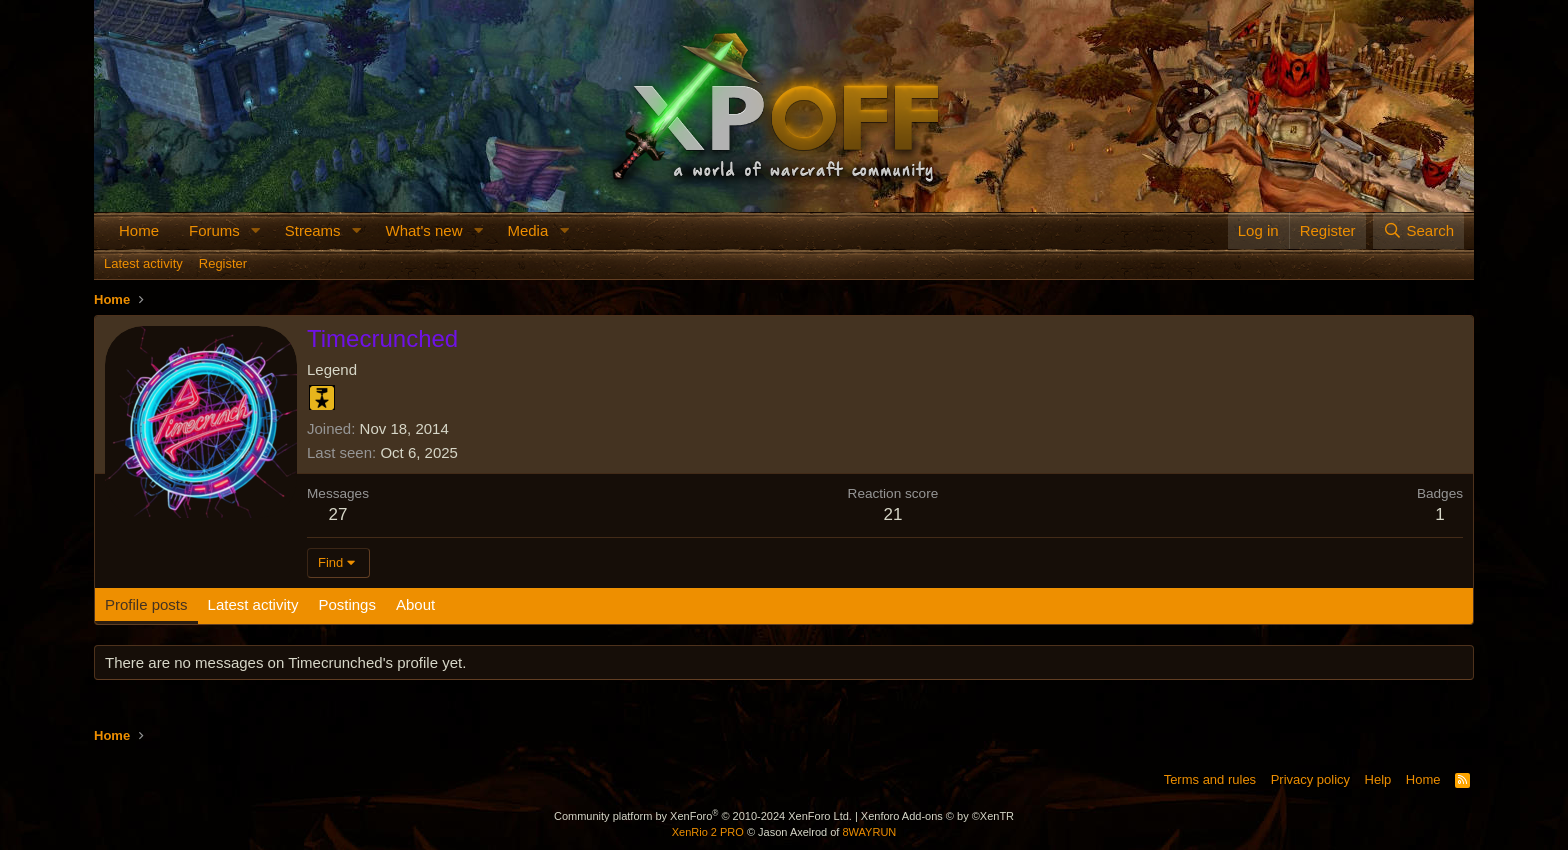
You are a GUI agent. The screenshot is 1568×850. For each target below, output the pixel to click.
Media (527, 230)
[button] (256, 230)
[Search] (1418, 230)
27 (338, 514)
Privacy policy (1310, 779)
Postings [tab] (347, 604)
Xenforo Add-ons (937, 816)
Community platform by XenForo (703, 816)
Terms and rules (1210, 779)
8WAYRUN (869, 832)
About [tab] (415, 604)
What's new (423, 230)
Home (139, 230)
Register (223, 263)
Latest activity (143, 263)
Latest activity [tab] (253, 604)
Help (1378, 779)
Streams (313, 230)
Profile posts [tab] (146, 604)
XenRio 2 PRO (708, 832)
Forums (214, 230)
